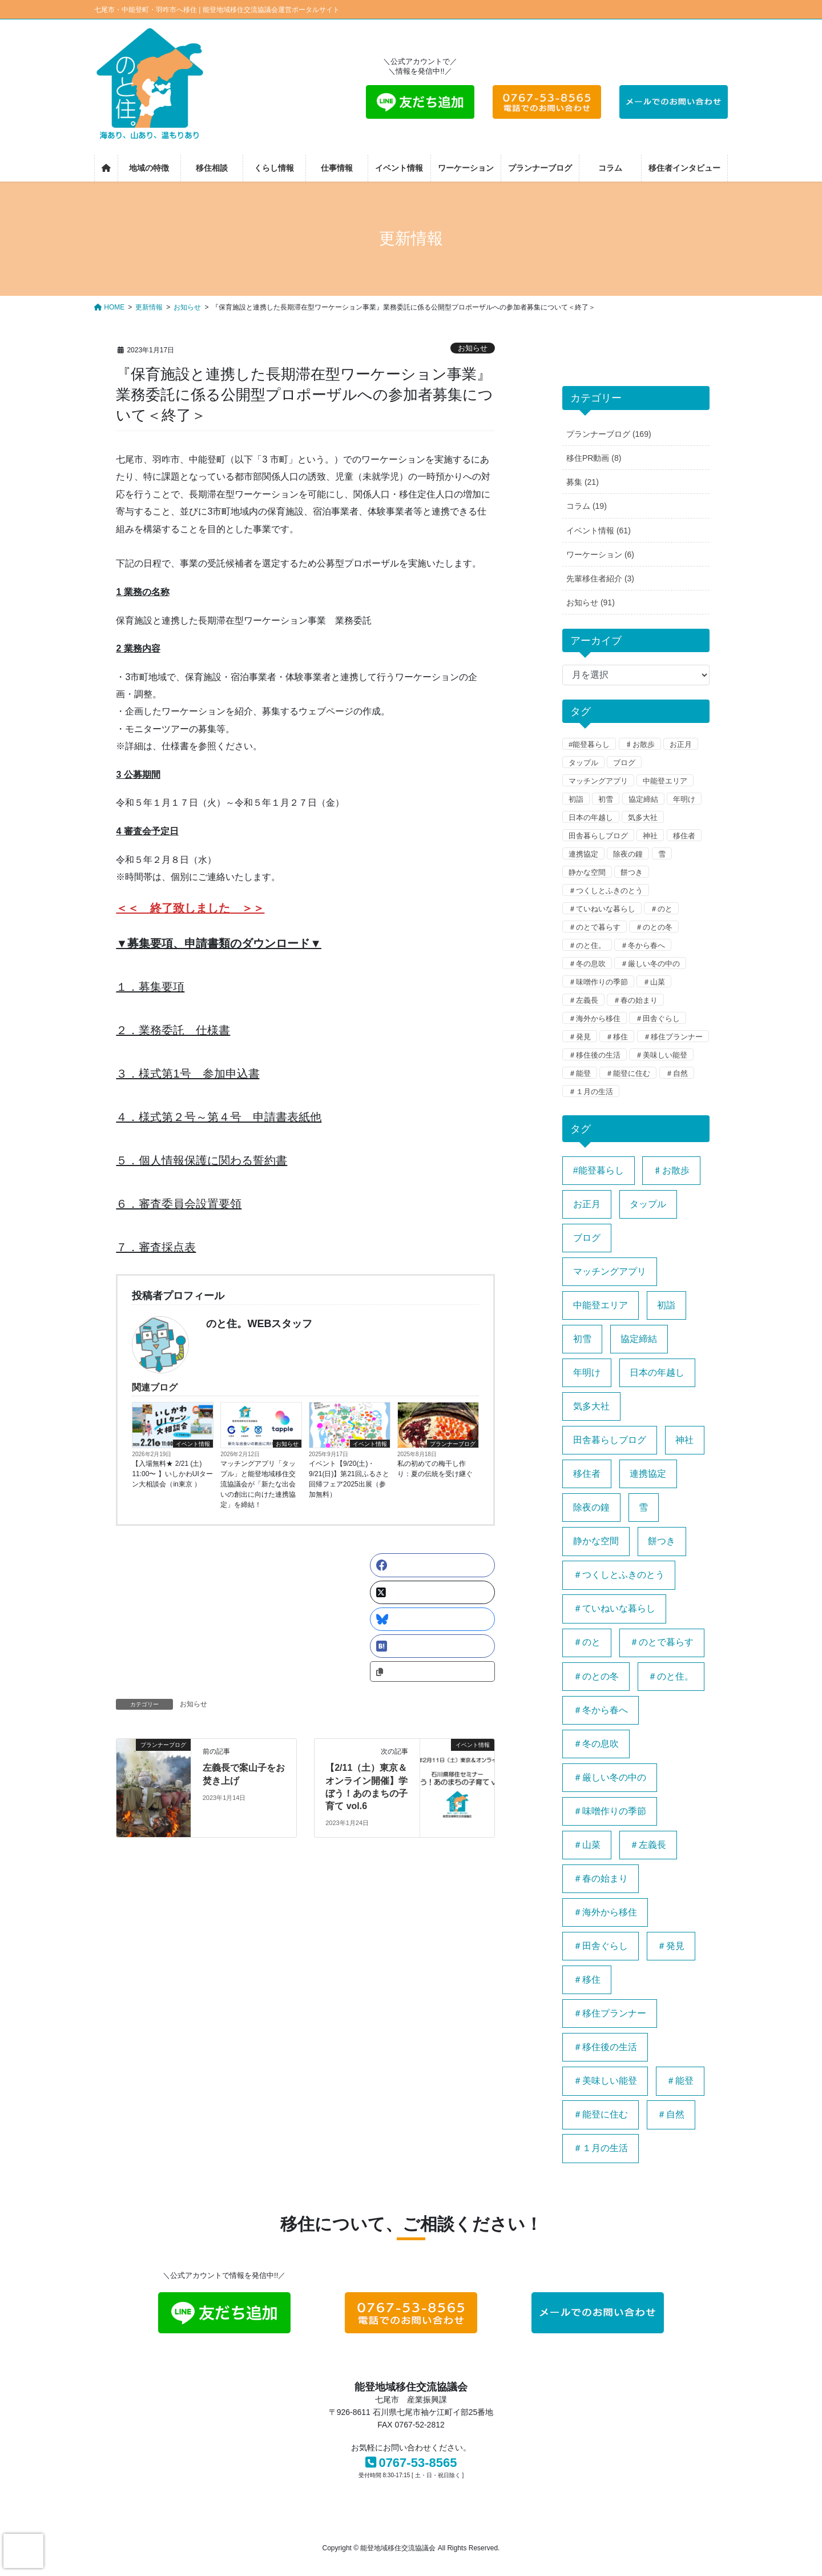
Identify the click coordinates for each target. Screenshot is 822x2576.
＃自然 (677, 1073)
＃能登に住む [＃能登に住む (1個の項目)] (600, 2114)
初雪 (605, 799)
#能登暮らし (589, 744)
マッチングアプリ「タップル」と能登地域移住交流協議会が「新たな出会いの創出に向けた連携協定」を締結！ (258, 1484)
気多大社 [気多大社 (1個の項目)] (591, 1406)
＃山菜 (654, 982)
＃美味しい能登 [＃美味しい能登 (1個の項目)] (605, 2080)
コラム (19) (586, 506)
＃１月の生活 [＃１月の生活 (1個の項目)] (600, 2148)
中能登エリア (665, 781)
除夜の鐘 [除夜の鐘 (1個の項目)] (591, 1507)
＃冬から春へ (642, 945)
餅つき (631, 872)
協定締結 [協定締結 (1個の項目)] (638, 1339)
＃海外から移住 (594, 1018)
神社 (650, 835)
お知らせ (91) (590, 602)
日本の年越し (591, 817)
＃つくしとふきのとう (606, 890)
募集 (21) (582, 482)
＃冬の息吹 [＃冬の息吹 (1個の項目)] (596, 1744)
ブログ (624, 762)
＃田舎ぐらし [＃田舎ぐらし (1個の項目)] (600, 1946)
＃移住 (617, 1036)
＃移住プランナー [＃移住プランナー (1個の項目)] (609, 2013)
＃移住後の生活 (594, 1055)
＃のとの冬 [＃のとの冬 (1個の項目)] (596, 1676)
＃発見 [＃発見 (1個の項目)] (670, 1946)
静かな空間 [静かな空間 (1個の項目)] (596, 1541)
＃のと (661, 909)
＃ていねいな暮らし (602, 909)
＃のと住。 (587, 945)
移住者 (684, 835)
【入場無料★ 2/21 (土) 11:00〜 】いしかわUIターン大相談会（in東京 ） (172, 1474)
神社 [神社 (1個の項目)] (684, 1440)
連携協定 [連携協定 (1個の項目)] (648, 1473)
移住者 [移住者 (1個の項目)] (587, 1473)
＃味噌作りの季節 (598, 982)
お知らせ (472, 348)
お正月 (681, 744)
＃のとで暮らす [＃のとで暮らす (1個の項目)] (662, 1642)
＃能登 (580, 1073)
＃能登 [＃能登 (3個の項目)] (680, 2080)
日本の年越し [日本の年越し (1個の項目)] (657, 1372)
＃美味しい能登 (661, 1055)
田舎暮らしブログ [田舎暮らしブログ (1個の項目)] (609, 1440)
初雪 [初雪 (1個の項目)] (582, 1339)
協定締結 (643, 799)
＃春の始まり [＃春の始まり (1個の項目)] (600, 1878)
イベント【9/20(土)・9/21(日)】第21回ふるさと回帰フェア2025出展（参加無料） (349, 1479)
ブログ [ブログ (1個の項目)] (587, 1238)
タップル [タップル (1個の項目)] (648, 1204)
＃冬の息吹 (587, 963)
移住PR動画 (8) (593, 458)
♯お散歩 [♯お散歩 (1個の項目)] (671, 1170)
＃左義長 (583, 1000)
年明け (684, 799)
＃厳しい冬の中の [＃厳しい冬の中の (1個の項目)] (609, 1777)
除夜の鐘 (628, 854)
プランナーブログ (453, 1444)
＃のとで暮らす (594, 927)
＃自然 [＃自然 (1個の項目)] (670, 2114)
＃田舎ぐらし (657, 1018)
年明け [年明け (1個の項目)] (587, 1372)
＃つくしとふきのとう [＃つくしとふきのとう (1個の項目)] (618, 1575)
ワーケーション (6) (600, 554)
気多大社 (643, 817)
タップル (583, 762)
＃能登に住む (628, 1073)
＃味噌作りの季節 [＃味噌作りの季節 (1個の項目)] (609, 1811)
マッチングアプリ (598, 781)
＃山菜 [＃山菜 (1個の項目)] (587, 1845)
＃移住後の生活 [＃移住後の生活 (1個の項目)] (605, 2047)
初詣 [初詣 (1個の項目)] (666, 1305)
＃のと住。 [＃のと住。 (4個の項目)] (671, 1676)
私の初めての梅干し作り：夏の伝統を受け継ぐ (435, 1469)
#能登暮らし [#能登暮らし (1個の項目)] (598, 1170)
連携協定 (583, 854)
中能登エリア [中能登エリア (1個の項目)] (600, 1305)
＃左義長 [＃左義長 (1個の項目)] (648, 1845)
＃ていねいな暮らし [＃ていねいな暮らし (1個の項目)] (614, 1608)
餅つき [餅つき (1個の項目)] (661, 1541)
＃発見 (580, 1036)
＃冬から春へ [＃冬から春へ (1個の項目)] (600, 1710)
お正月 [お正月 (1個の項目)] (587, 1204)
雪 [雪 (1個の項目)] (643, 1507)
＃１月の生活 (591, 1091)
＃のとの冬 (653, 927)
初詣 (576, 799)
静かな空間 (587, 872)
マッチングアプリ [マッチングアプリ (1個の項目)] (609, 1271)
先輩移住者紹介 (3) (600, 578)
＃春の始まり (635, 1000)
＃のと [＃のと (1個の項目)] (587, 1642)
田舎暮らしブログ (598, 835)
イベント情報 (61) (598, 530)
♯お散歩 (640, 744)
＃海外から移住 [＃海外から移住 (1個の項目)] (605, 1912)
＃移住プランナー (673, 1036)
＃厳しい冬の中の (650, 963)
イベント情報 (193, 1444)
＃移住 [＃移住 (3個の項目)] (587, 1979)
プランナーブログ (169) (608, 434)
